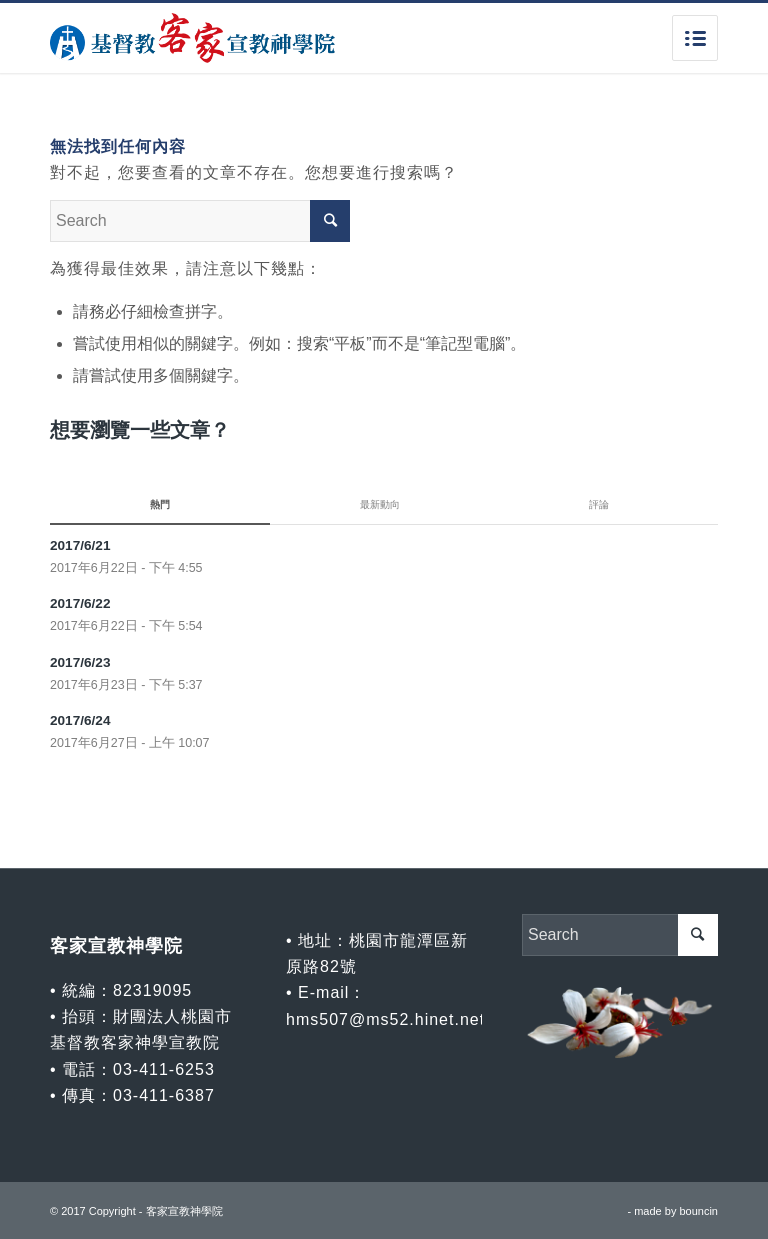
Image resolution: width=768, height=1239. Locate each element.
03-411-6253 (164, 1069)
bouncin (698, 1211)
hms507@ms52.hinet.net (385, 1019)
